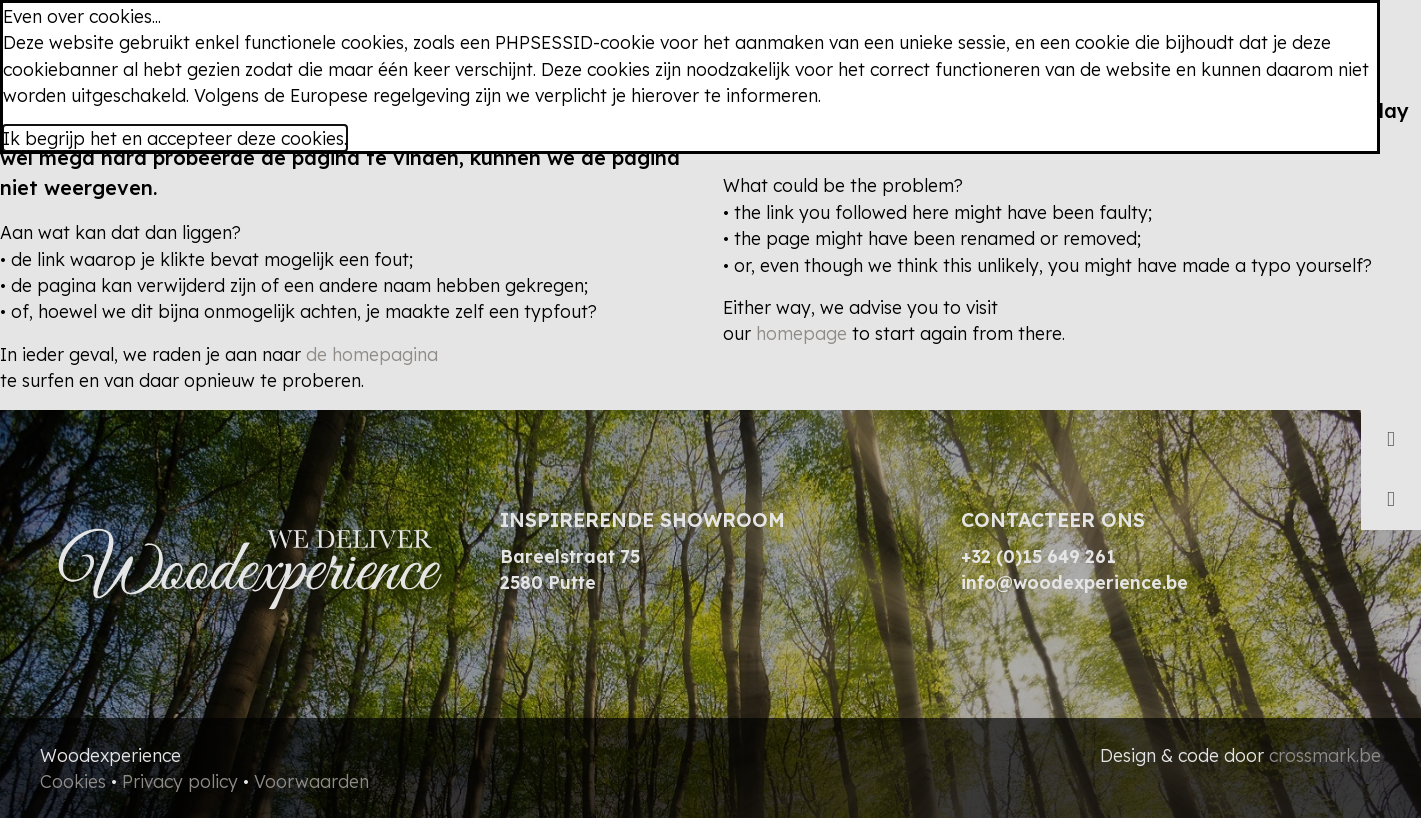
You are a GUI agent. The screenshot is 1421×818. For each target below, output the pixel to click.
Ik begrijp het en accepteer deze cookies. (175, 138)
